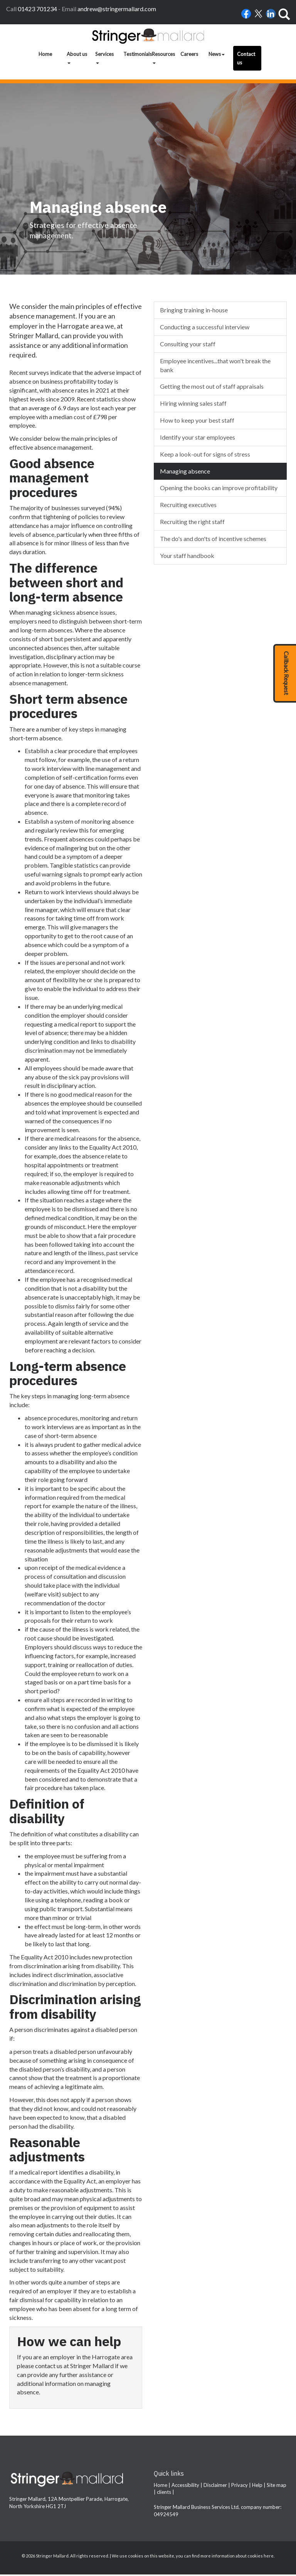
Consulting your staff (187, 345)
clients (164, 2493)
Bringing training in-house (194, 311)
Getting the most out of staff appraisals (212, 387)
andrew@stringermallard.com (116, 8)
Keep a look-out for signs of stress (205, 455)
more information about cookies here (237, 2557)
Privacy (239, 2486)
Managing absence (185, 472)
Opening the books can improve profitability (219, 489)
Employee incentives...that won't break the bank (215, 366)
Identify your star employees (197, 438)
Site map (276, 2486)
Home (45, 54)
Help (257, 2486)
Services (104, 57)
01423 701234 (37, 8)
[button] (284, 673)
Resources (163, 57)
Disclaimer (215, 2486)
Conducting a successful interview (204, 328)
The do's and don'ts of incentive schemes (213, 540)
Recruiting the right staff (192, 523)
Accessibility (185, 2486)
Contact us (246, 58)
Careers (189, 54)
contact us (48, 2367)
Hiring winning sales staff (193, 404)
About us (77, 57)
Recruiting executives (188, 506)
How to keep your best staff (197, 421)
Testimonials (135, 54)
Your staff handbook (187, 557)
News (217, 54)
